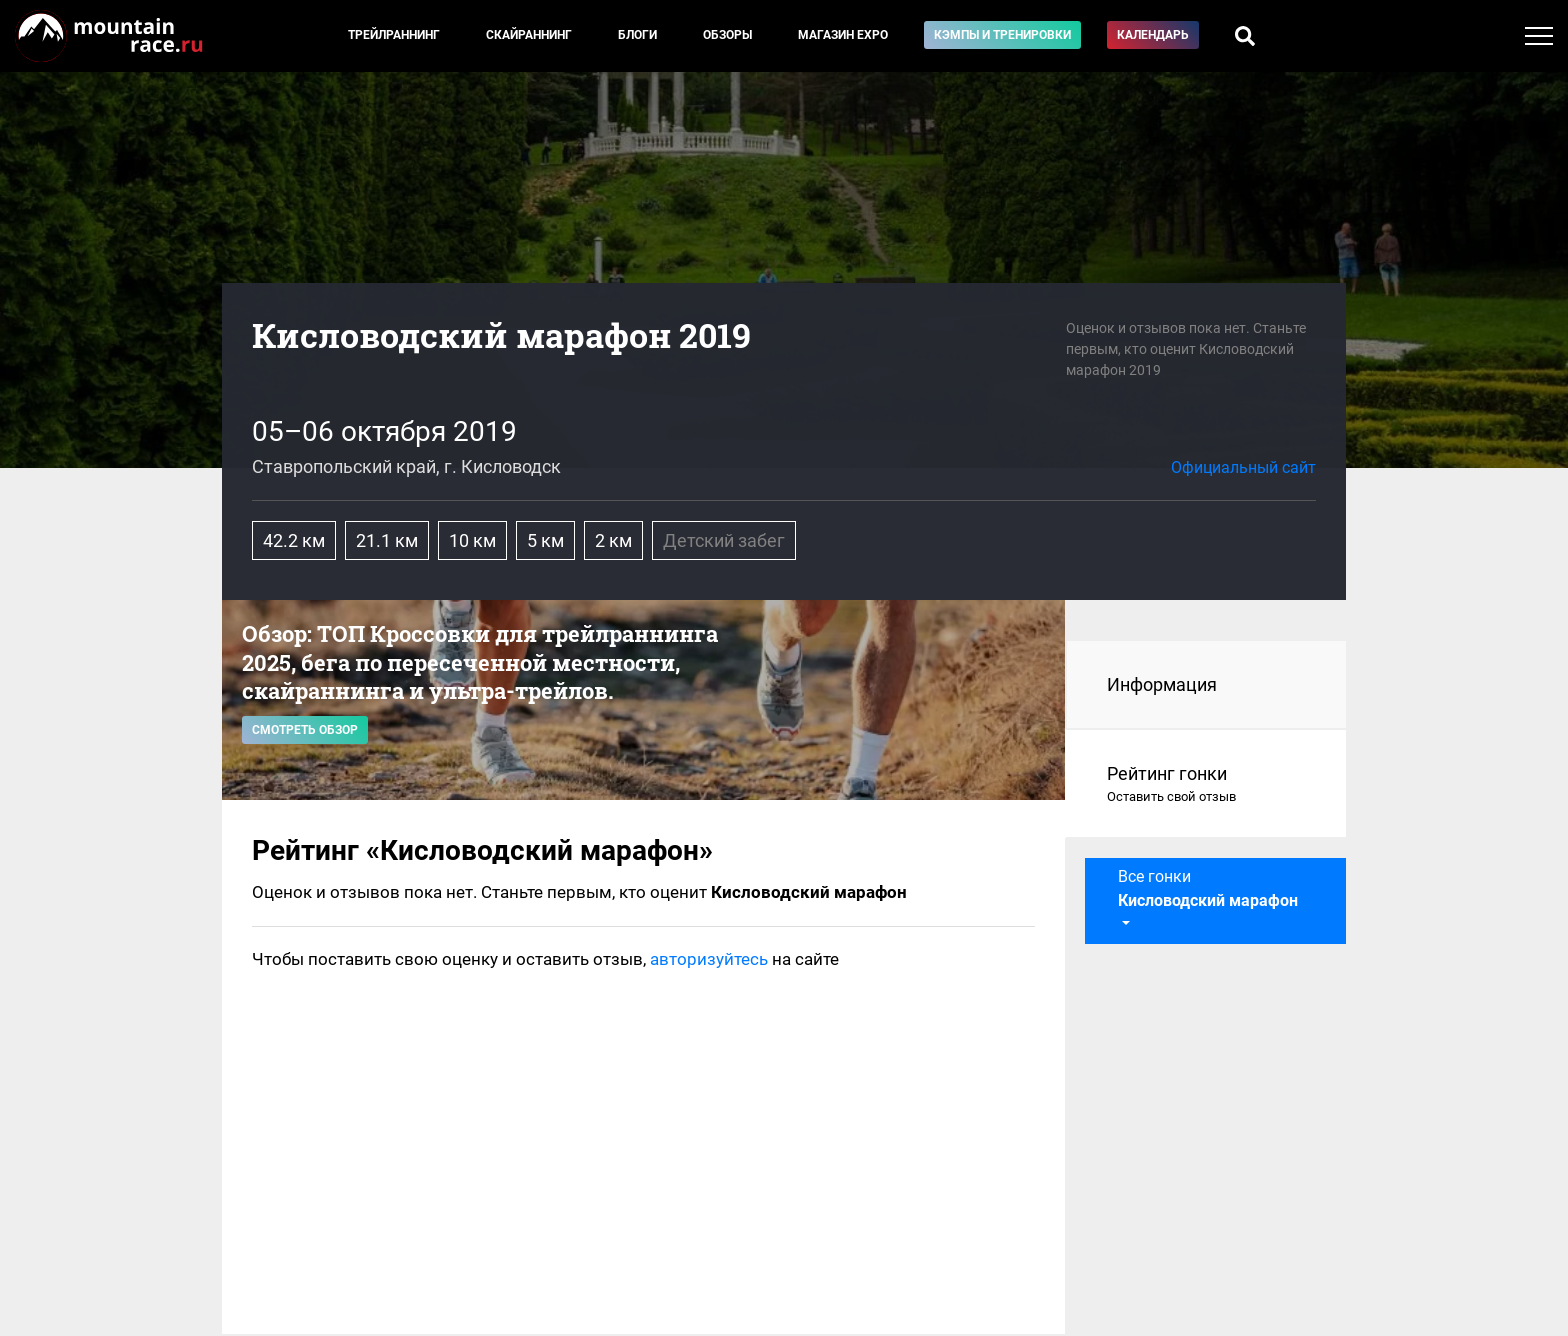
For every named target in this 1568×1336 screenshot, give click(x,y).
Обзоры (727, 35)
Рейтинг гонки (1206, 785)
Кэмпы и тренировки (1002, 35)
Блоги (637, 35)
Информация (1162, 684)
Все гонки (1208, 888)
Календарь (1153, 35)
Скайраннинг (529, 35)
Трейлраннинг (394, 35)
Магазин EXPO (843, 35)
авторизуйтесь (709, 959)
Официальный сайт (1243, 467)
